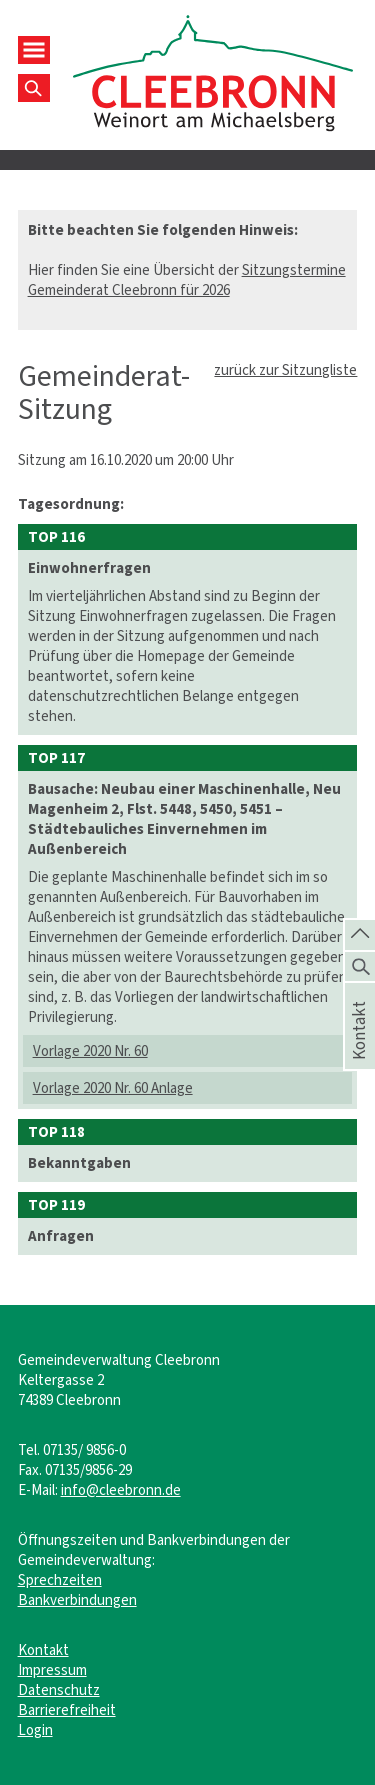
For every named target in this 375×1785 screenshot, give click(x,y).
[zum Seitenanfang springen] (360, 933)
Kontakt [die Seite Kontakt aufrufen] (360, 1052)
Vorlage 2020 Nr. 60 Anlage (113, 1088)
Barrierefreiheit (67, 1710)
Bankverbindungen (77, 1600)
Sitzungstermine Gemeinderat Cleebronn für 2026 (187, 280)
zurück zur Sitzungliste (285, 370)
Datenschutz (59, 1690)
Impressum (52, 1670)
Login (35, 1730)
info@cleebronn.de (121, 1490)
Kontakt (43, 1650)
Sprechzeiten (60, 1580)
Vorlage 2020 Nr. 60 (90, 1051)
